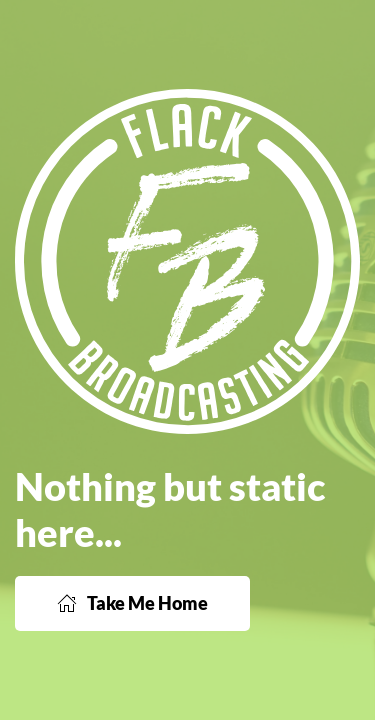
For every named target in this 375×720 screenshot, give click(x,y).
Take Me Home (132, 603)
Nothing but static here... (170, 509)
